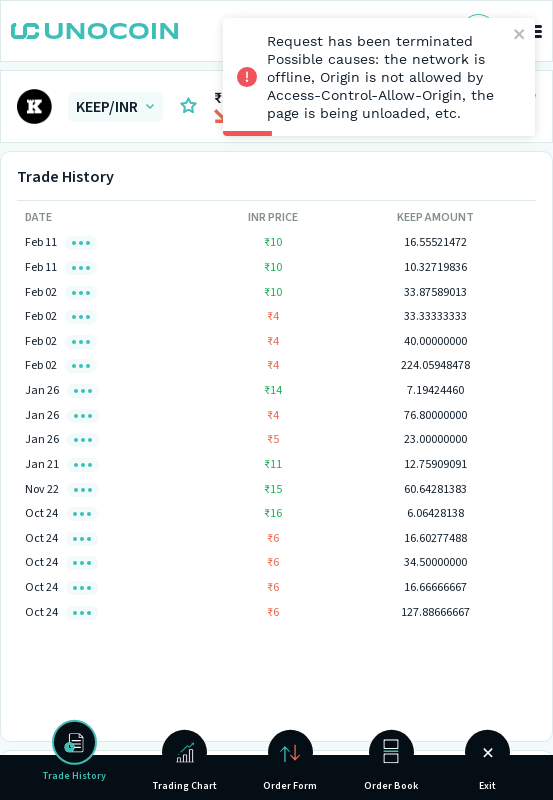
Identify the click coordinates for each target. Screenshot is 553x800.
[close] (520, 35)
